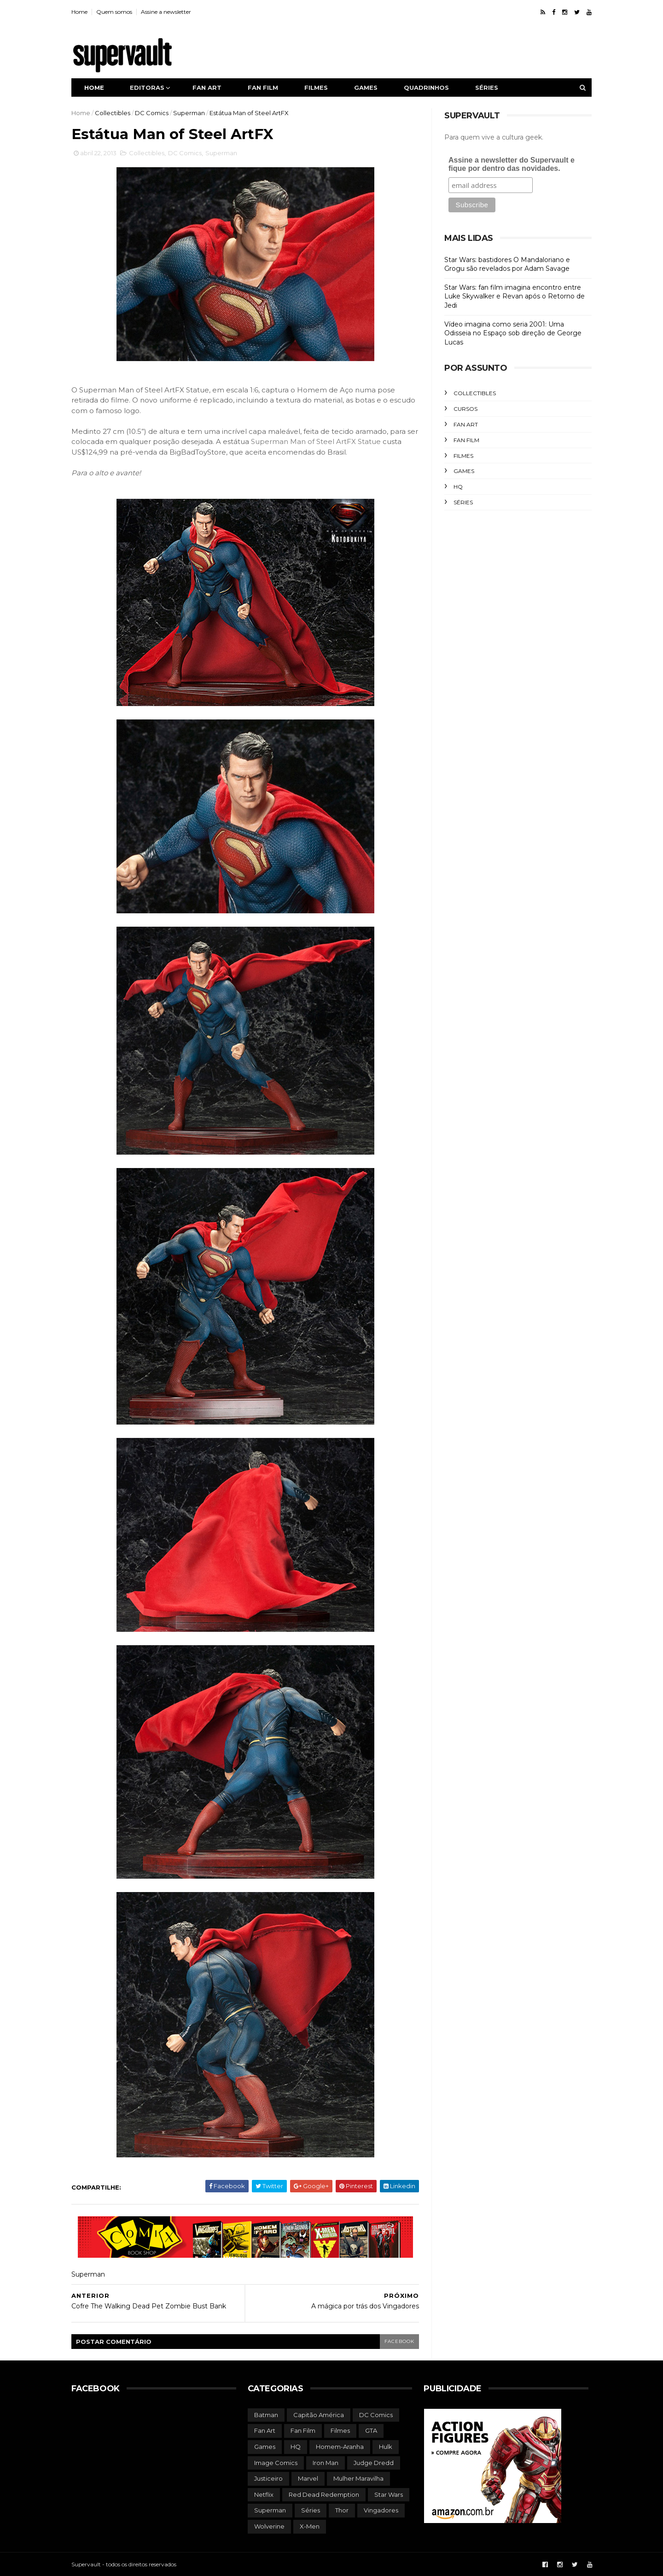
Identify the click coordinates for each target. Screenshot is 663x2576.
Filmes (316, 87)
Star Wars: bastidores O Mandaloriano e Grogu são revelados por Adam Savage (507, 264)
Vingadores (381, 2510)
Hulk (385, 2446)
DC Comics (152, 113)
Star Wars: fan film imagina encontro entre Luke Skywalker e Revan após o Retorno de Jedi (514, 296)
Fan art (206, 87)
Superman (189, 113)
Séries (486, 87)
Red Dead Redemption (324, 2494)
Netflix (263, 2494)
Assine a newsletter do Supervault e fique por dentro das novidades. (511, 164)
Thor (342, 2510)
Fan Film (466, 440)
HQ (458, 486)
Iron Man (325, 2462)
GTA (371, 2430)
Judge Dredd (374, 2462)
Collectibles (112, 113)
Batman (266, 2414)
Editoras (147, 87)
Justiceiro (268, 2478)
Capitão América (318, 2414)
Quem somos (114, 11)
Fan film (263, 87)
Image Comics (275, 2462)
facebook (399, 2341)
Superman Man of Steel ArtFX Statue (316, 441)
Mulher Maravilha (358, 2478)
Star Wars (388, 2494)
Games (366, 87)
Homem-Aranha (340, 2446)
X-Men (310, 2526)
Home (79, 11)
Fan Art (466, 424)
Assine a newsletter (166, 11)
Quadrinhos (426, 87)
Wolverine (269, 2526)
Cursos (465, 408)
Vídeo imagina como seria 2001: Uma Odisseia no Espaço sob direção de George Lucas (513, 333)
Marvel (308, 2478)
